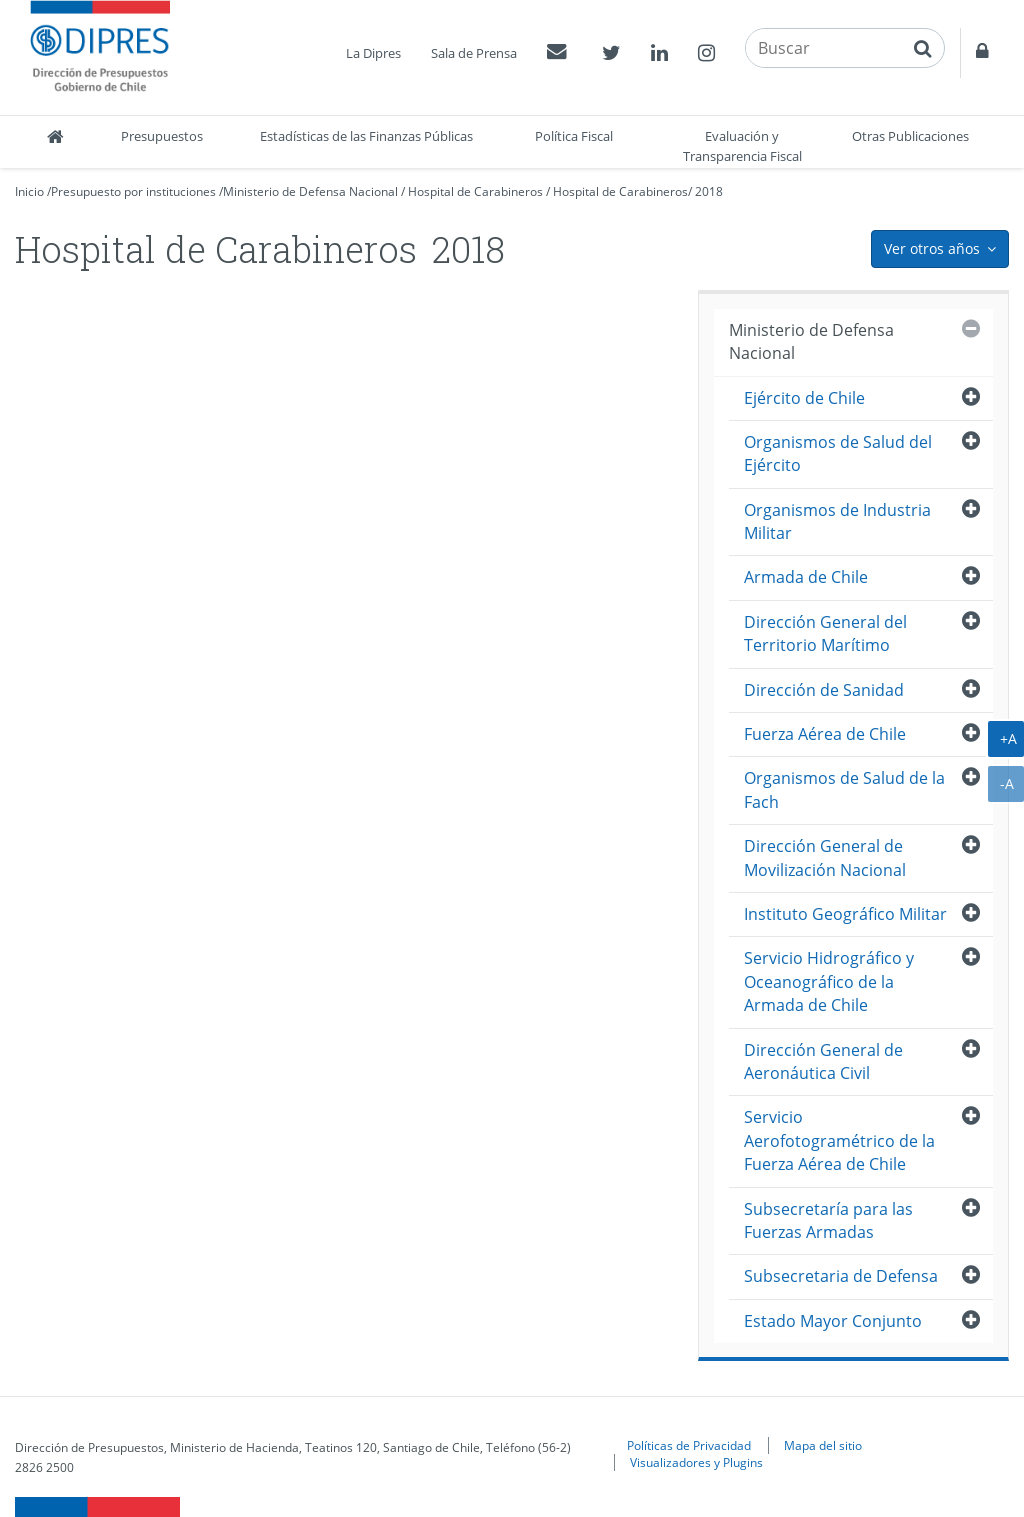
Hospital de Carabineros (475, 191)
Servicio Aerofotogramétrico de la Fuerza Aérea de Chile (839, 1140)
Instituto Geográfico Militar (845, 914)
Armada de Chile (806, 577)
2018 (709, 191)
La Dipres (373, 53)
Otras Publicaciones (910, 136)
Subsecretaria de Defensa (841, 1276)
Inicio (29, 191)
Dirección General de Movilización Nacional (825, 857)
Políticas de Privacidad (689, 1445)
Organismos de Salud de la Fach (844, 789)
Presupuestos (162, 136)
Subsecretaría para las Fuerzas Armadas (828, 1220)
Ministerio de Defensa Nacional (310, 191)
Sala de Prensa (474, 53)
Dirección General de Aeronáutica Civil (823, 1061)
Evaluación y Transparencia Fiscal (742, 146)
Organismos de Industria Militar (837, 521)
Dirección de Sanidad (824, 690)
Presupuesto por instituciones (133, 191)
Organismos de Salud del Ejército (838, 453)
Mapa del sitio (823, 1445)
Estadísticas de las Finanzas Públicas (366, 136)
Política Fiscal (574, 136)
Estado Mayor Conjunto (833, 1321)
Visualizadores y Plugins (696, 1462)
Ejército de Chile (804, 398)
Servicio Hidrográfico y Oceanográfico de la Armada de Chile (829, 981)
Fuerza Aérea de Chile (825, 734)
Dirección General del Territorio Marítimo (825, 633)
